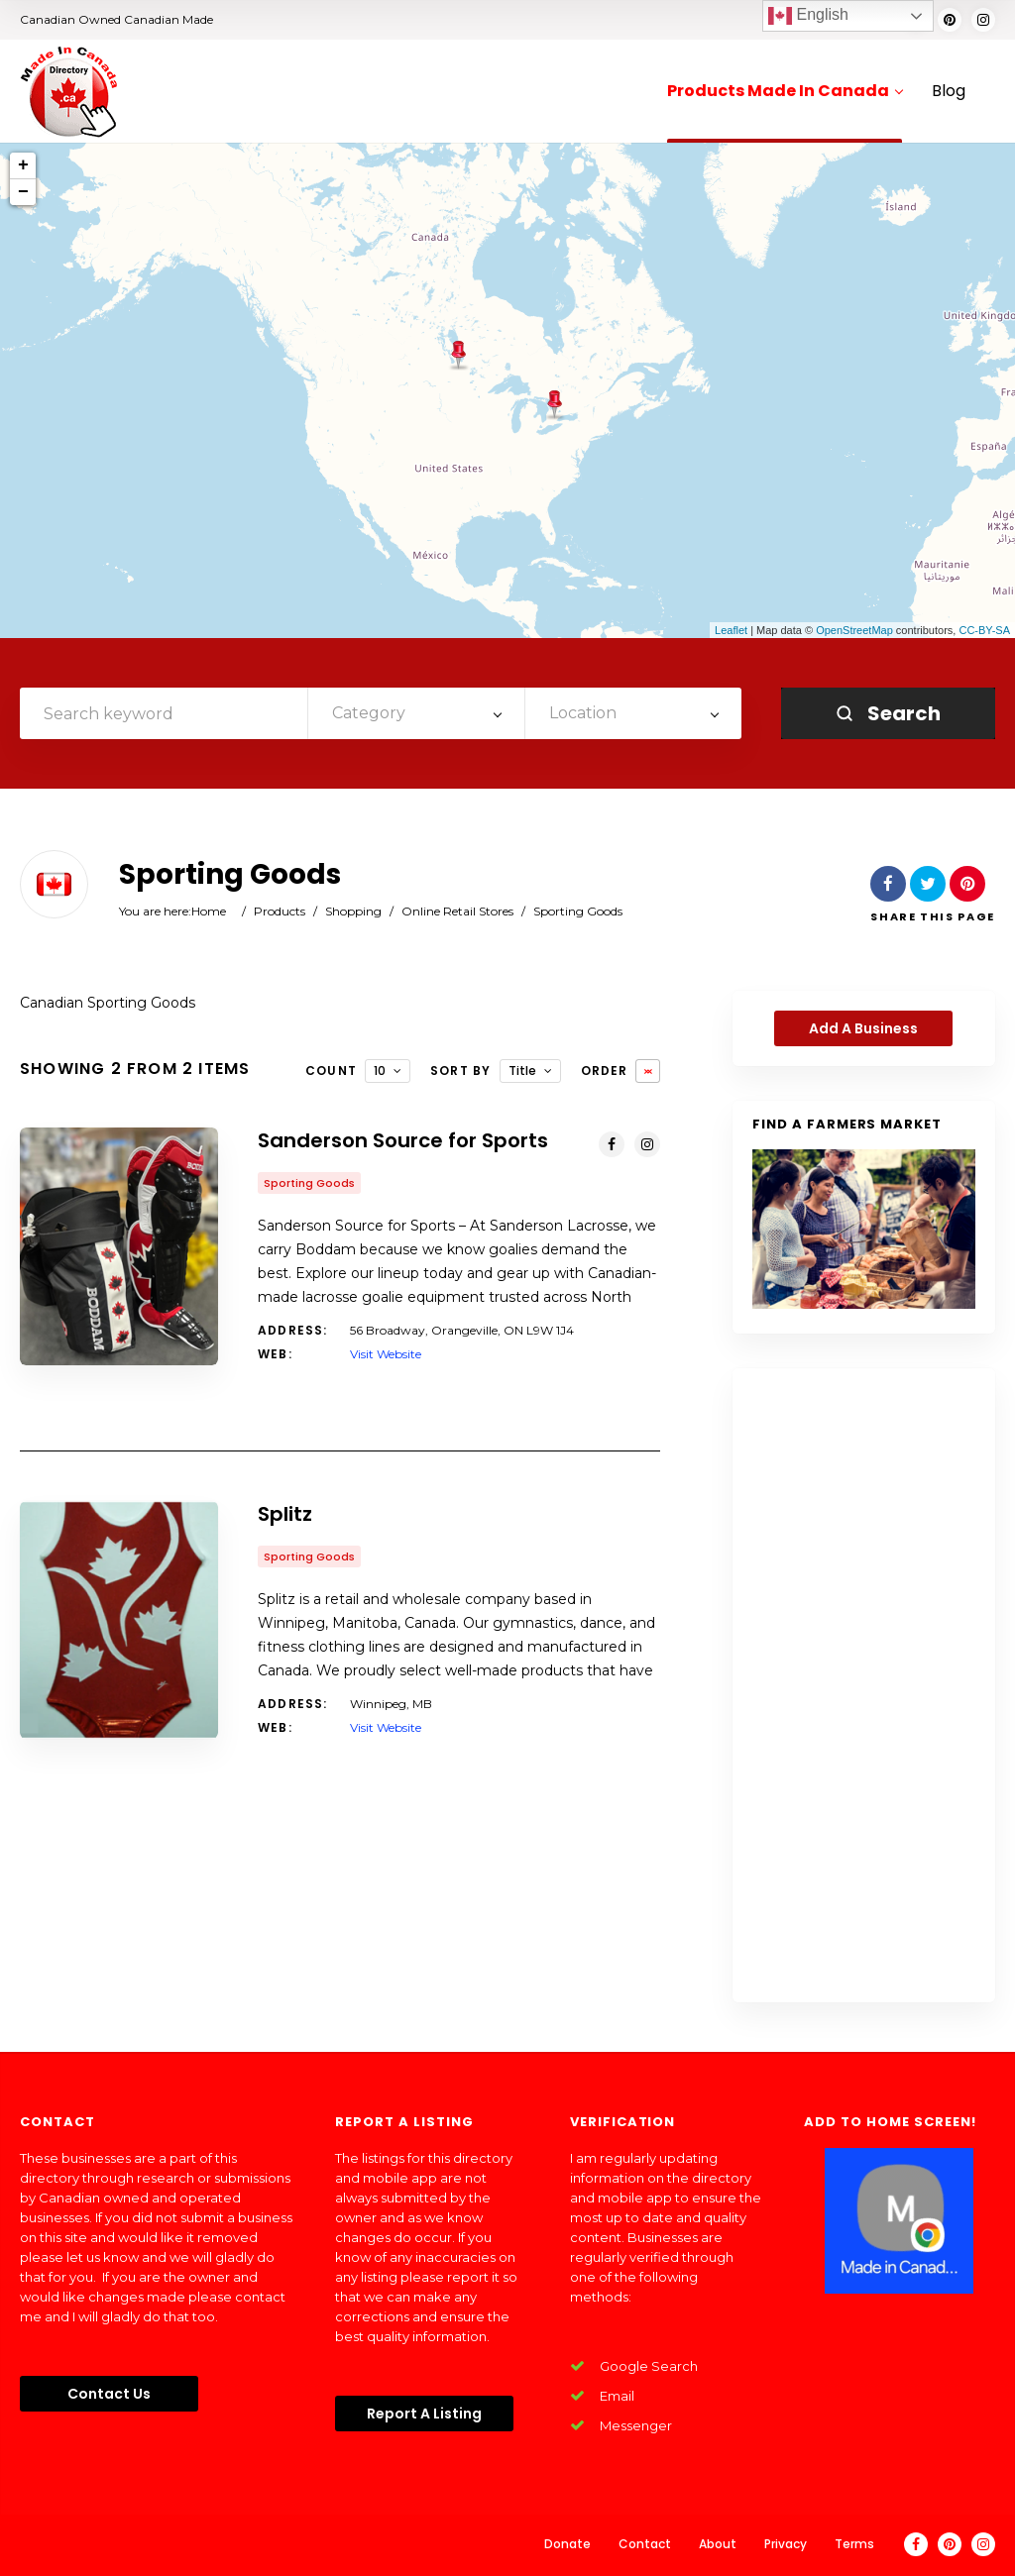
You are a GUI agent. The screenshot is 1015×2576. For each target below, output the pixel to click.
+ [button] (23, 165)
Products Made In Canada (784, 91)
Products (279, 911)
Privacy (785, 2543)
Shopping (353, 911)
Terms (854, 2543)
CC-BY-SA (984, 630)
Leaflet (731, 630)
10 (380, 1070)
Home (208, 911)
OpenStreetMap (854, 630)
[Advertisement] (863, 1685)
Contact (645, 2543)
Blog (948, 91)
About (717, 2543)
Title (522, 1070)
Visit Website (385, 1353)
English (808, 16)
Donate (567, 2543)
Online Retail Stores (457, 911)
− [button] (23, 192)
